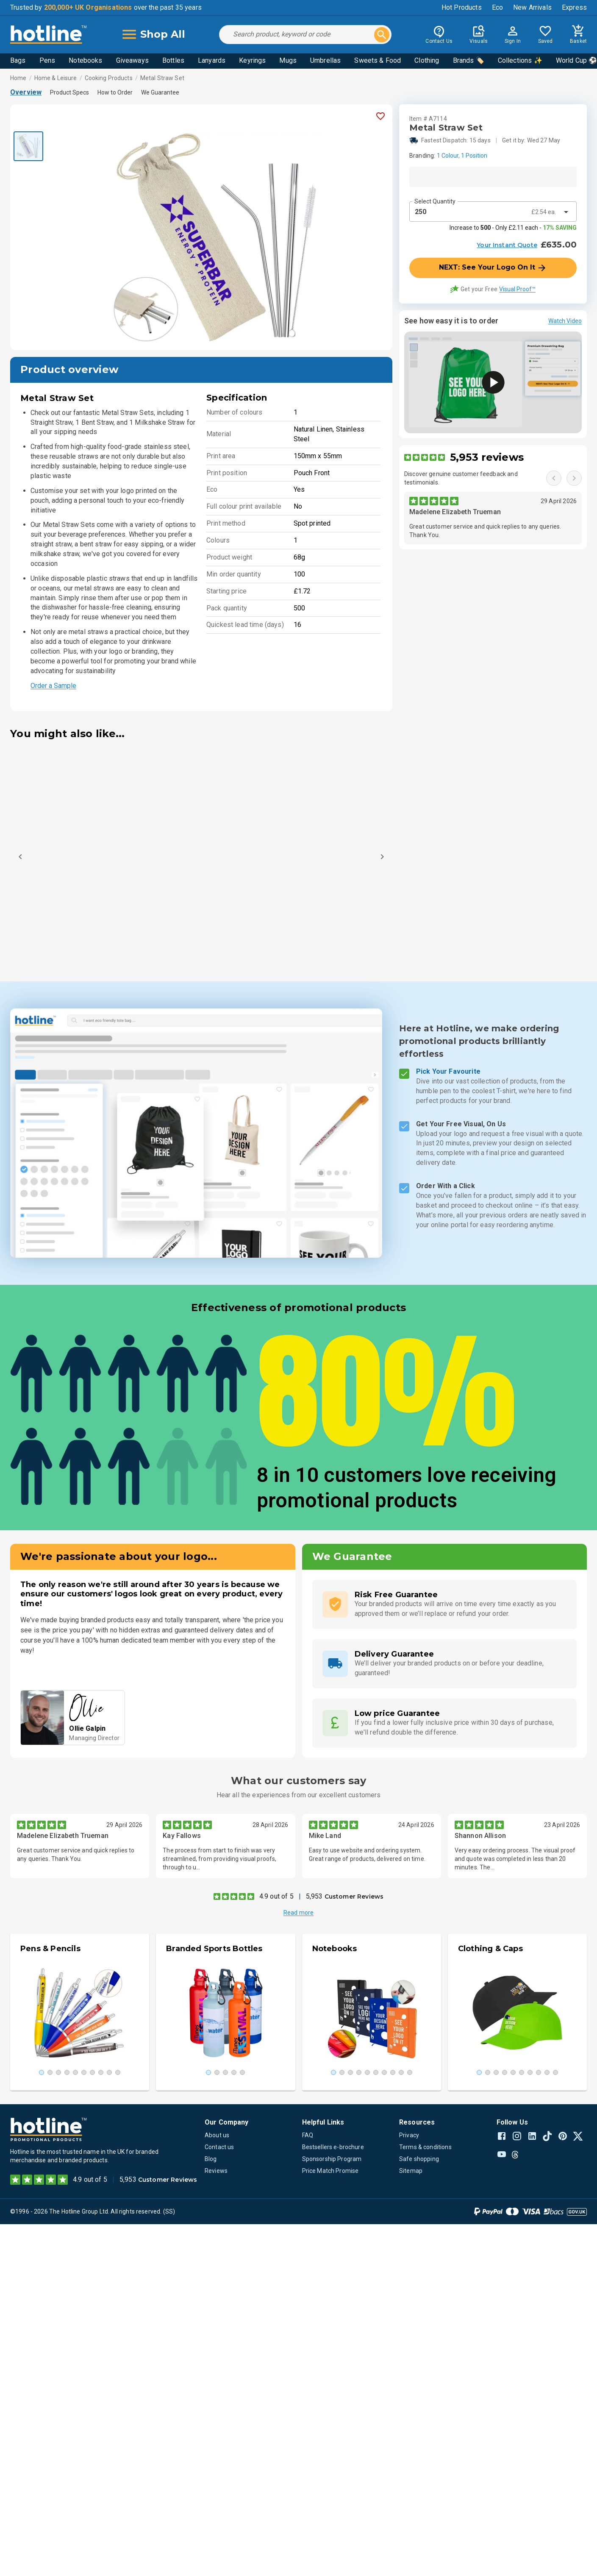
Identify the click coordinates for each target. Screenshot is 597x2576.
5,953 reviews (487, 457)
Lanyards (211, 60)
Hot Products (462, 7)
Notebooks (85, 60)
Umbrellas (325, 60)
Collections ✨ (520, 60)
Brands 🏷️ (468, 60)
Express (574, 7)
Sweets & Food (377, 60)
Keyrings (252, 60)
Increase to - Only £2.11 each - (513, 227)
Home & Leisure (55, 78)
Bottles (173, 60)
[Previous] (20, 857)
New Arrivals (532, 7)
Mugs (288, 60)
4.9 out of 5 (276, 1896)
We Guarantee (160, 92)
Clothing (426, 60)
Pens (47, 60)
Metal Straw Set (162, 78)
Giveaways (132, 60)
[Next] (382, 857)
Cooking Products (109, 78)
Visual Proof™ (517, 289)
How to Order (115, 92)
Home (18, 78)
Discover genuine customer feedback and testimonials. (461, 478)
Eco (497, 7)
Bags (18, 60)
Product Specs (69, 92)
